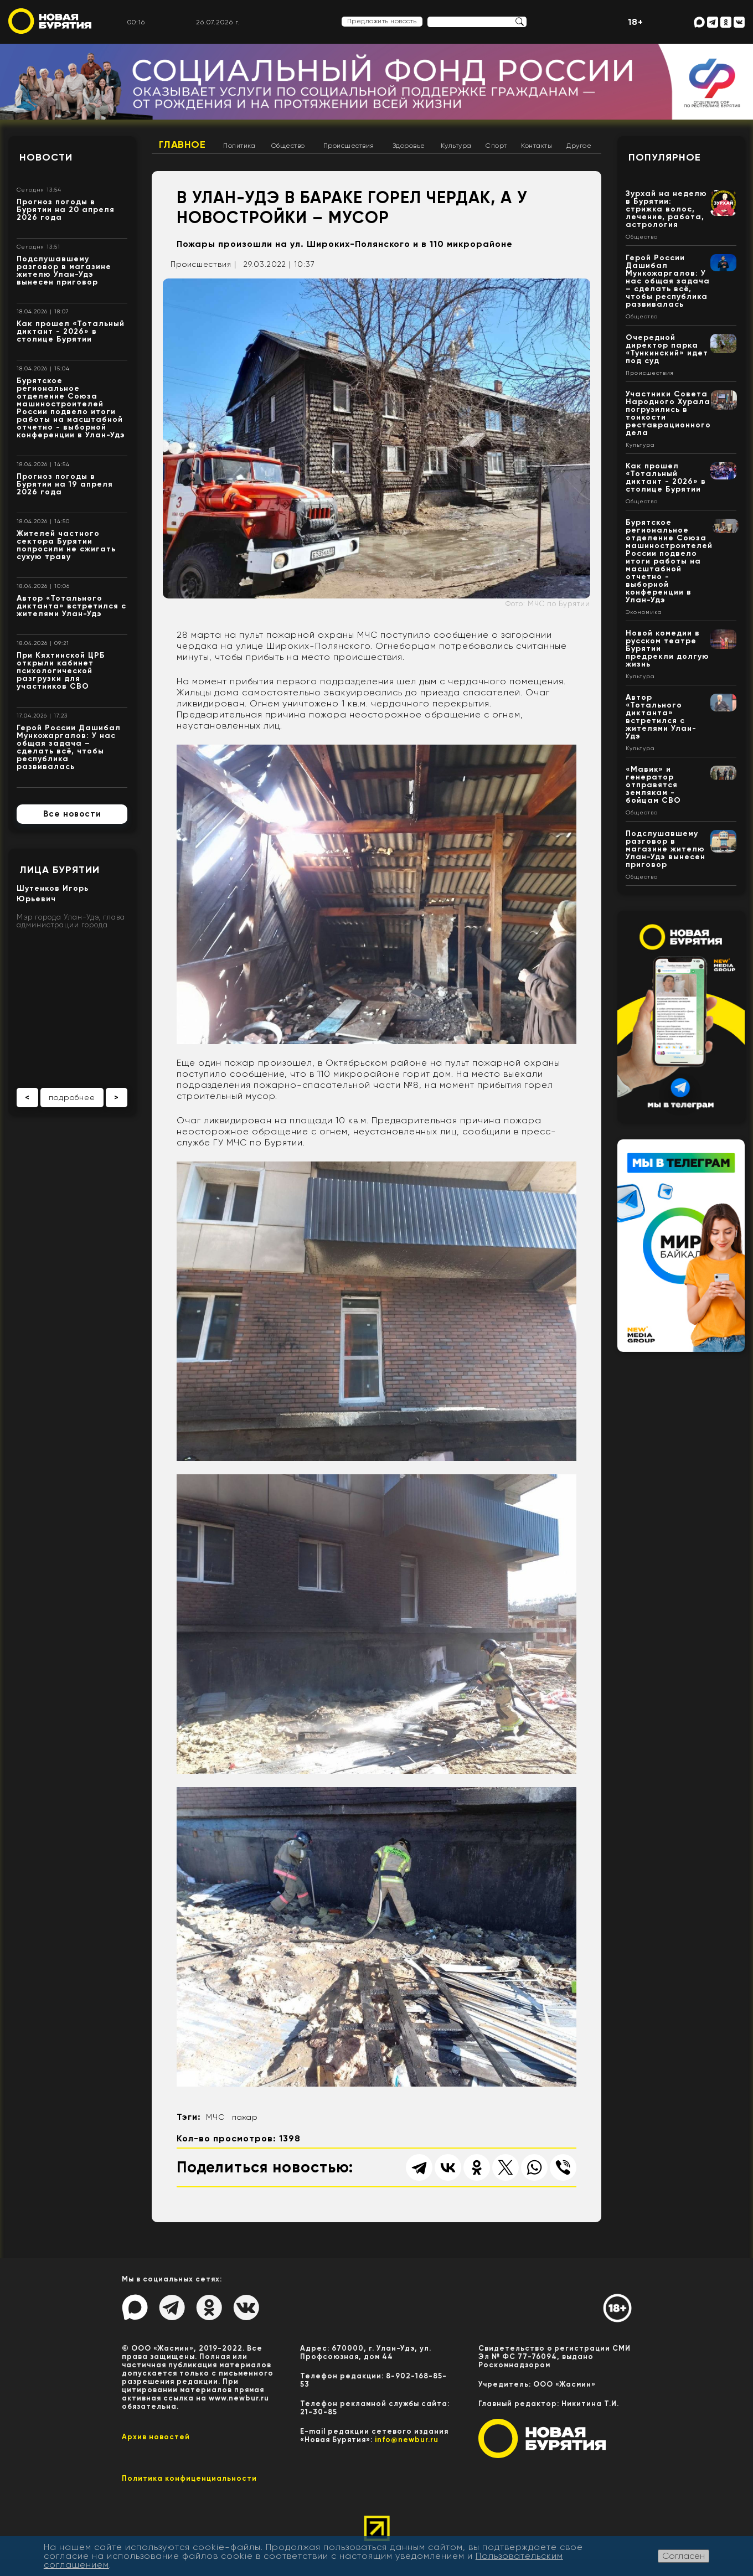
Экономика (644, 612)
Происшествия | (203, 264)
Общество (288, 145)
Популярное (664, 157)
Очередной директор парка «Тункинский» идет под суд (667, 349)
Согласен (683, 2556)
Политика (239, 145)
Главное (182, 144)
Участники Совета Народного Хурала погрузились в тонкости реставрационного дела (668, 413)
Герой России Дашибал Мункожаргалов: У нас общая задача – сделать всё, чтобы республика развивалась (69, 747)
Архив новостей (156, 2437)
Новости (46, 157)
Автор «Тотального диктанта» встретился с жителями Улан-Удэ (71, 605)
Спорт (496, 145)
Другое (578, 145)
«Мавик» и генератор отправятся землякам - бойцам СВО (653, 785)
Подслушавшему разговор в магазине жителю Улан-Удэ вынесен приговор (64, 270)
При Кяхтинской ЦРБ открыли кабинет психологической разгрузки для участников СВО (61, 671)
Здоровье (409, 145)
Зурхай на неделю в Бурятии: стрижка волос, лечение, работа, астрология (666, 209)
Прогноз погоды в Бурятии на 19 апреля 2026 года (65, 484)
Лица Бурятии (59, 870)
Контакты (536, 145)
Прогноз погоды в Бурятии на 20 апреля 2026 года (66, 209)
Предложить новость (382, 21)
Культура (456, 145)
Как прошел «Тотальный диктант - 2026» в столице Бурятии (71, 331)
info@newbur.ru (407, 2439)
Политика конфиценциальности (189, 2478)
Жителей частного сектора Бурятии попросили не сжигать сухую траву (66, 545)
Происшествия (348, 145)
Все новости (72, 814)
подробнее (72, 1097)
